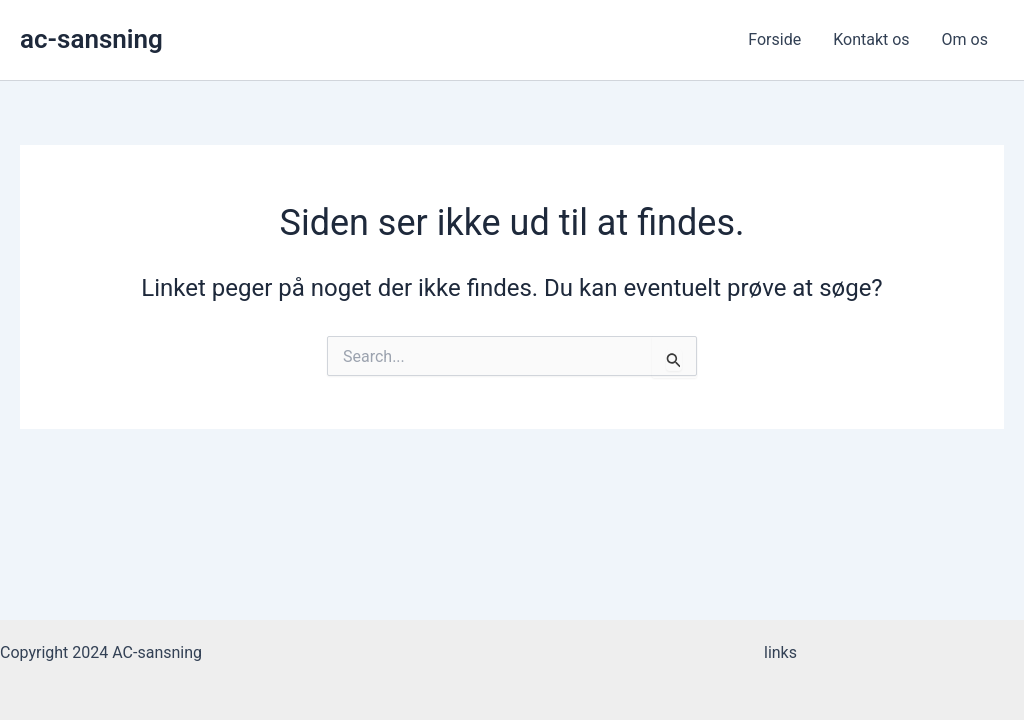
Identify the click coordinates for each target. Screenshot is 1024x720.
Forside (774, 39)
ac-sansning (91, 39)
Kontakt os (871, 39)
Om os (965, 39)
